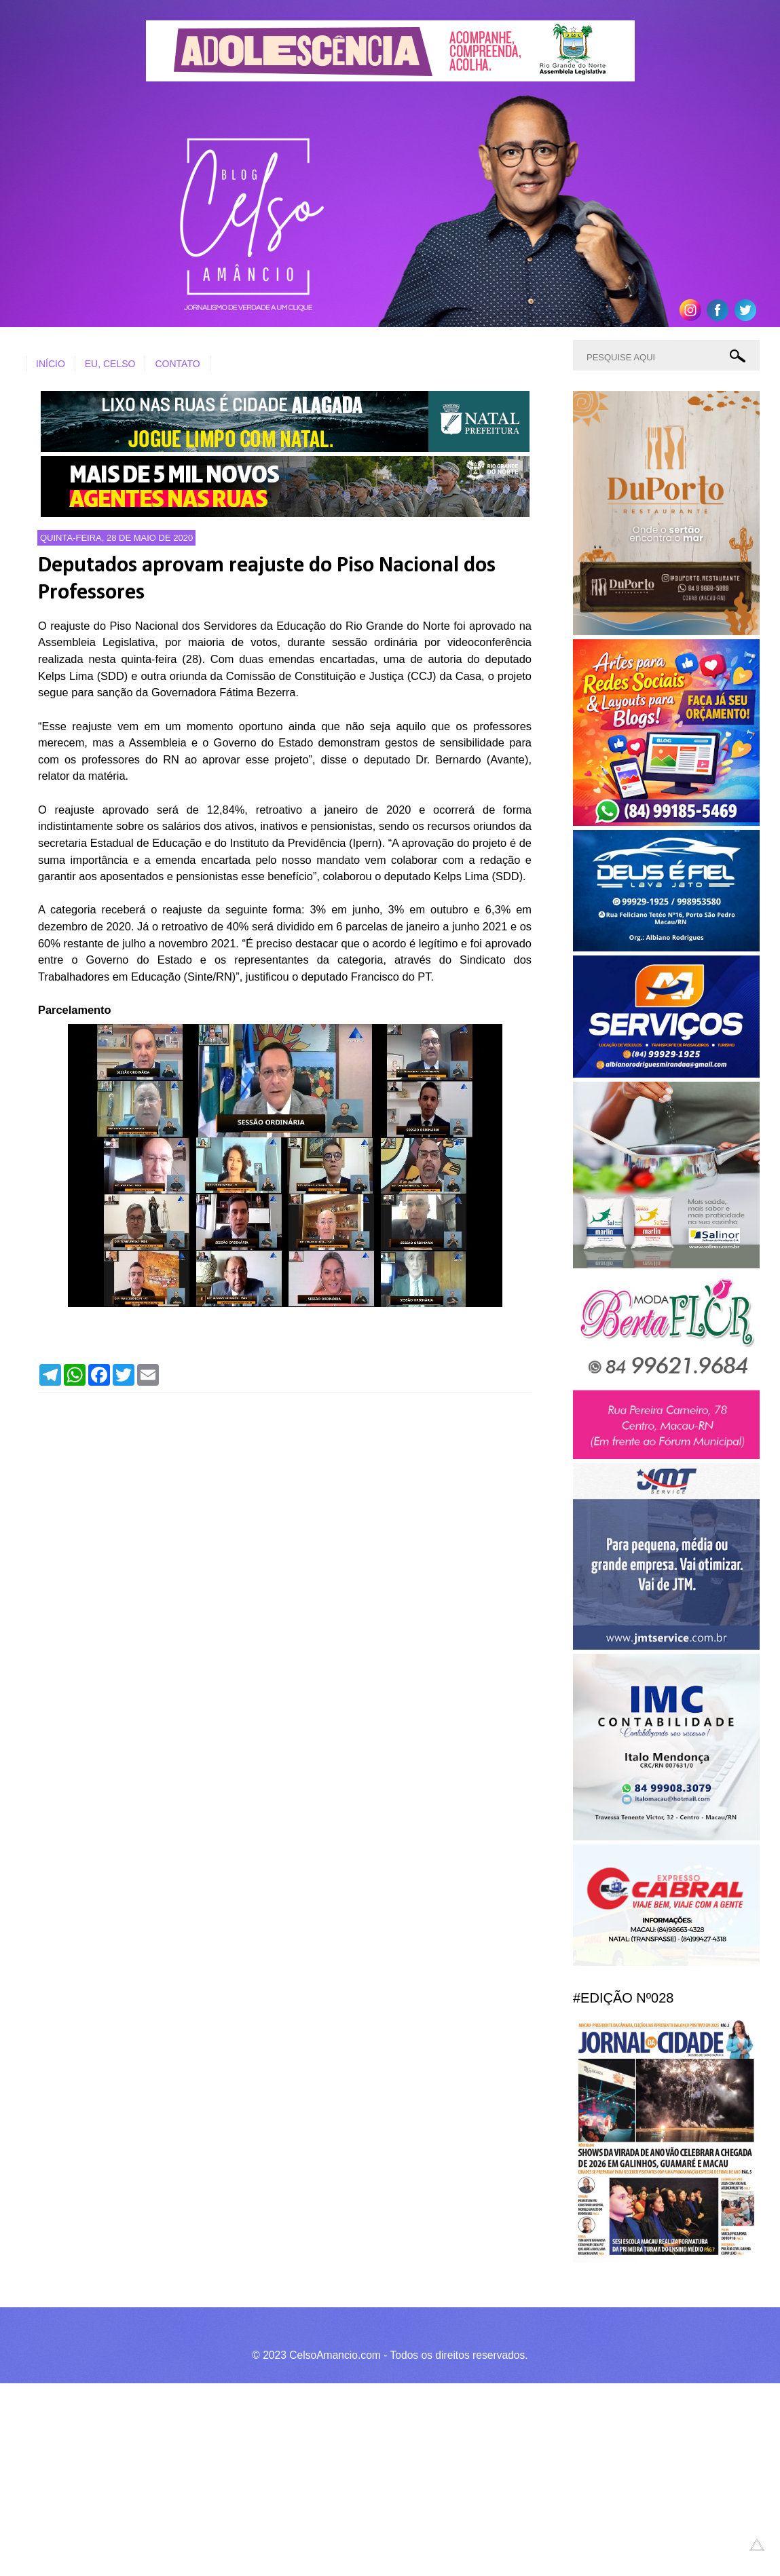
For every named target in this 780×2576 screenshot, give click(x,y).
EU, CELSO (110, 363)
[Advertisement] (380, 2478)
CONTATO (177, 363)
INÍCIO (50, 363)
